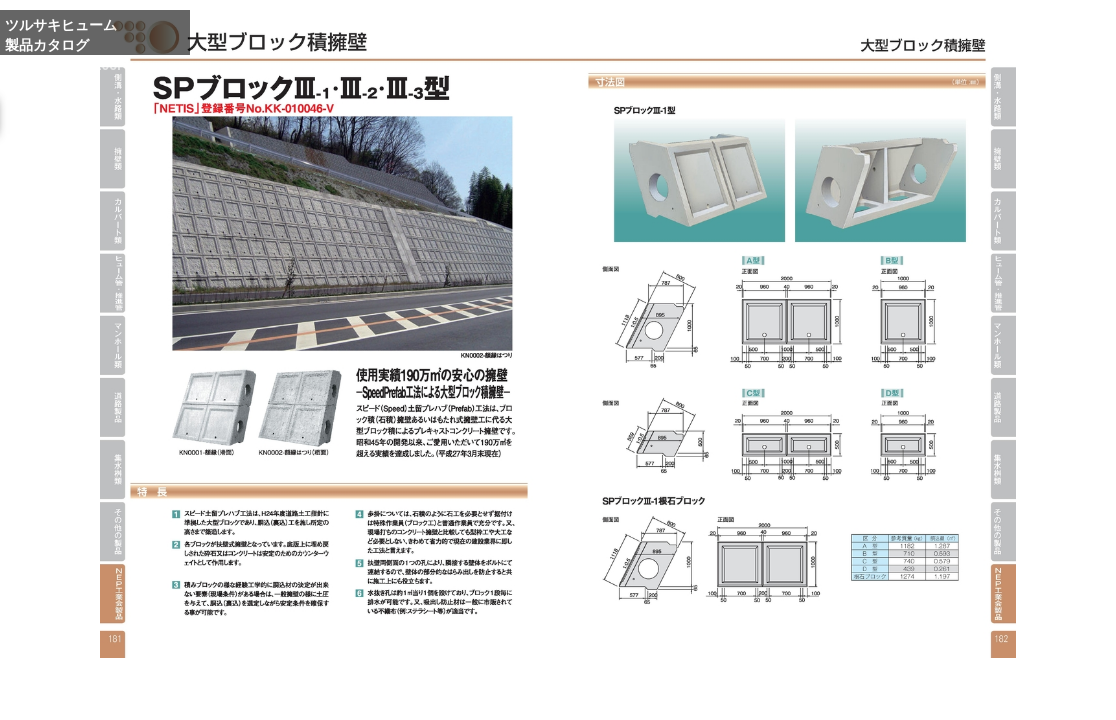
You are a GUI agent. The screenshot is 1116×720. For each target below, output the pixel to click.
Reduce (839, 693)
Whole (792, 693)
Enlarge (745, 693)
